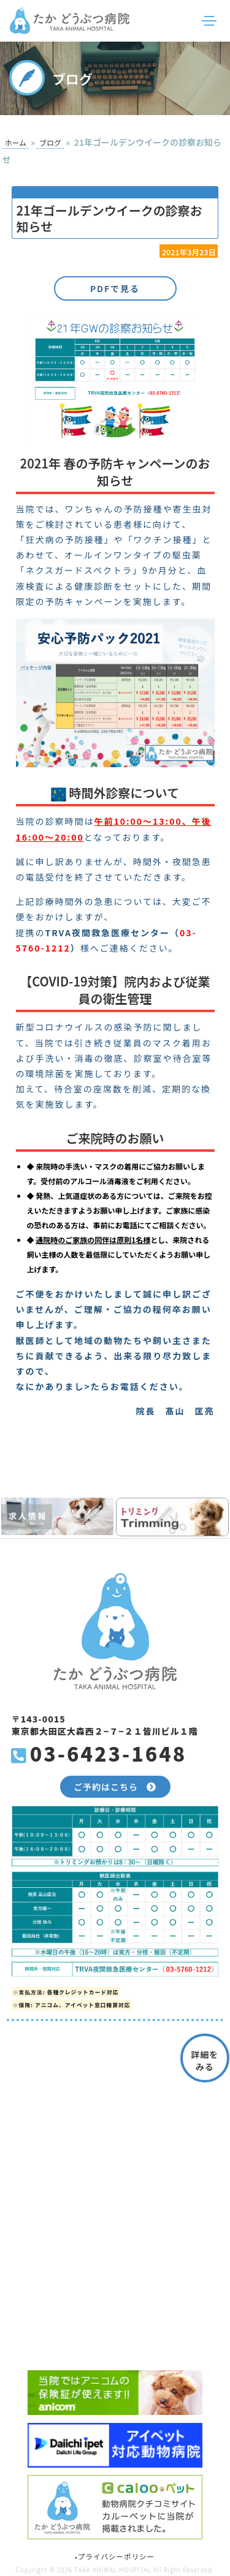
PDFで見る (115, 288)
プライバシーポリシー (115, 2556)
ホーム (15, 143)
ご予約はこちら (115, 1787)
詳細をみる (204, 2060)
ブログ (50, 143)
